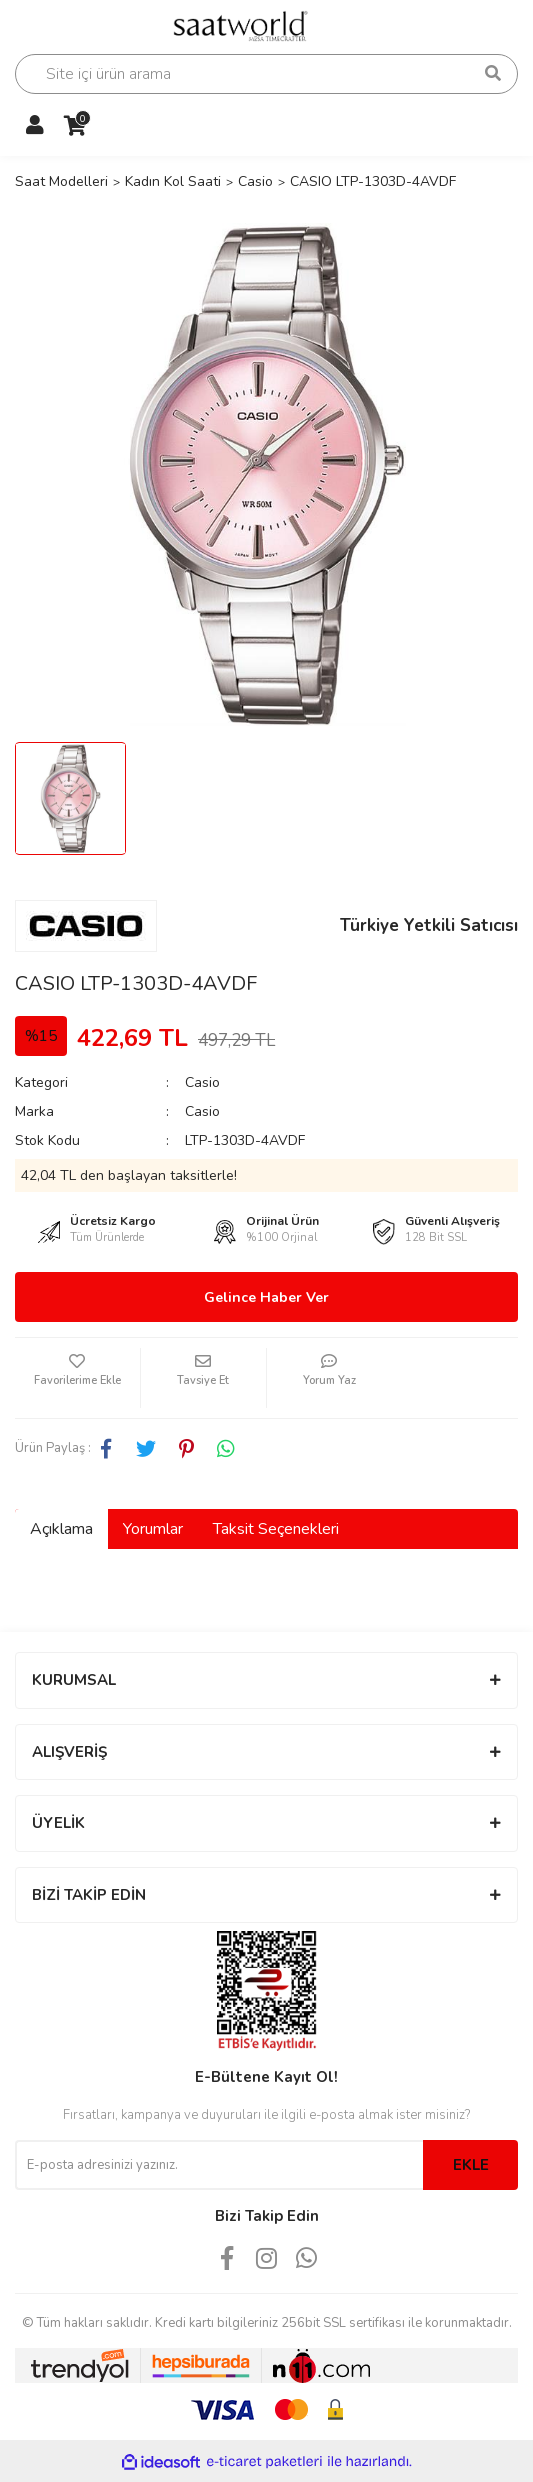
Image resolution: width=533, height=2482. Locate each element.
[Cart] (75, 126)
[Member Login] (35, 126)
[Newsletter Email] (219, 2165)
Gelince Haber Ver (266, 1297)
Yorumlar (153, 1529)
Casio (202, 1082)
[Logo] (248, 24)
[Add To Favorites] (77, 1378)
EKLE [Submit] (471, 2165)
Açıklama (61, 1529)
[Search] (266, 74)
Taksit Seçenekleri (276, 1529)
